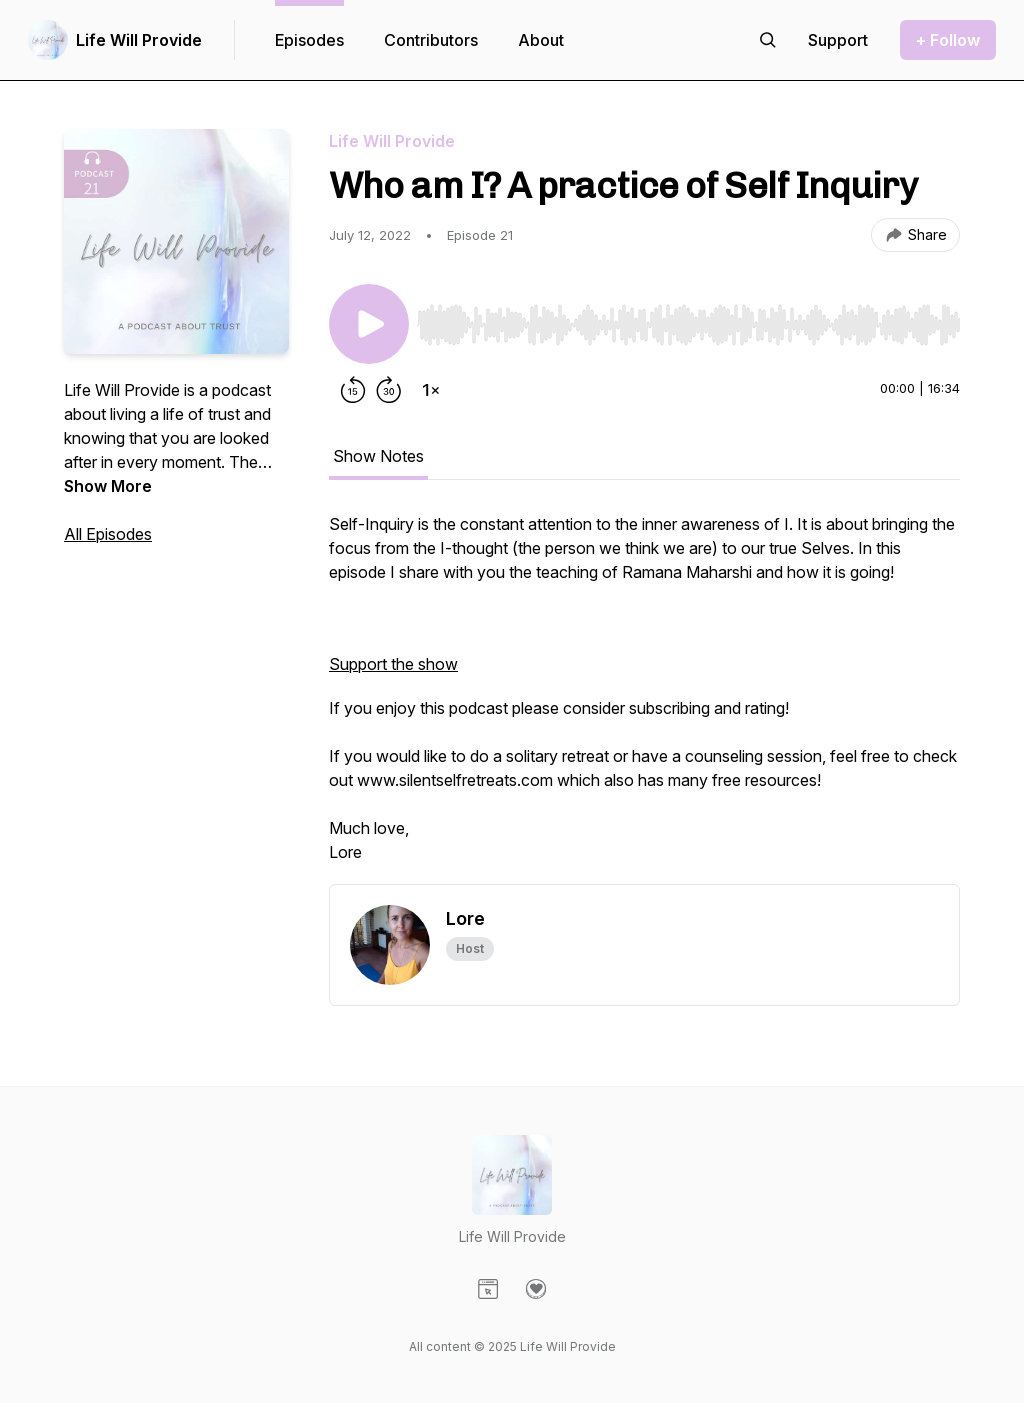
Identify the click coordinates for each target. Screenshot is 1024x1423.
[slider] (688, 325)
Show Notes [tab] (378, 456)
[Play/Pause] (369, 324)
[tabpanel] (644, 698)
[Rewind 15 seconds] (353, 390)
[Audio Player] (688, 319)
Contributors (431, 40)
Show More (108, 486)
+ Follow (948, 40)
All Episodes (108, 534)
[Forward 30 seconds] (389, 390)
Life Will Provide (139, 40)
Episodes (309, 40)
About (541, 40)
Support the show (393, 664)
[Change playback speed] (431, 390)
